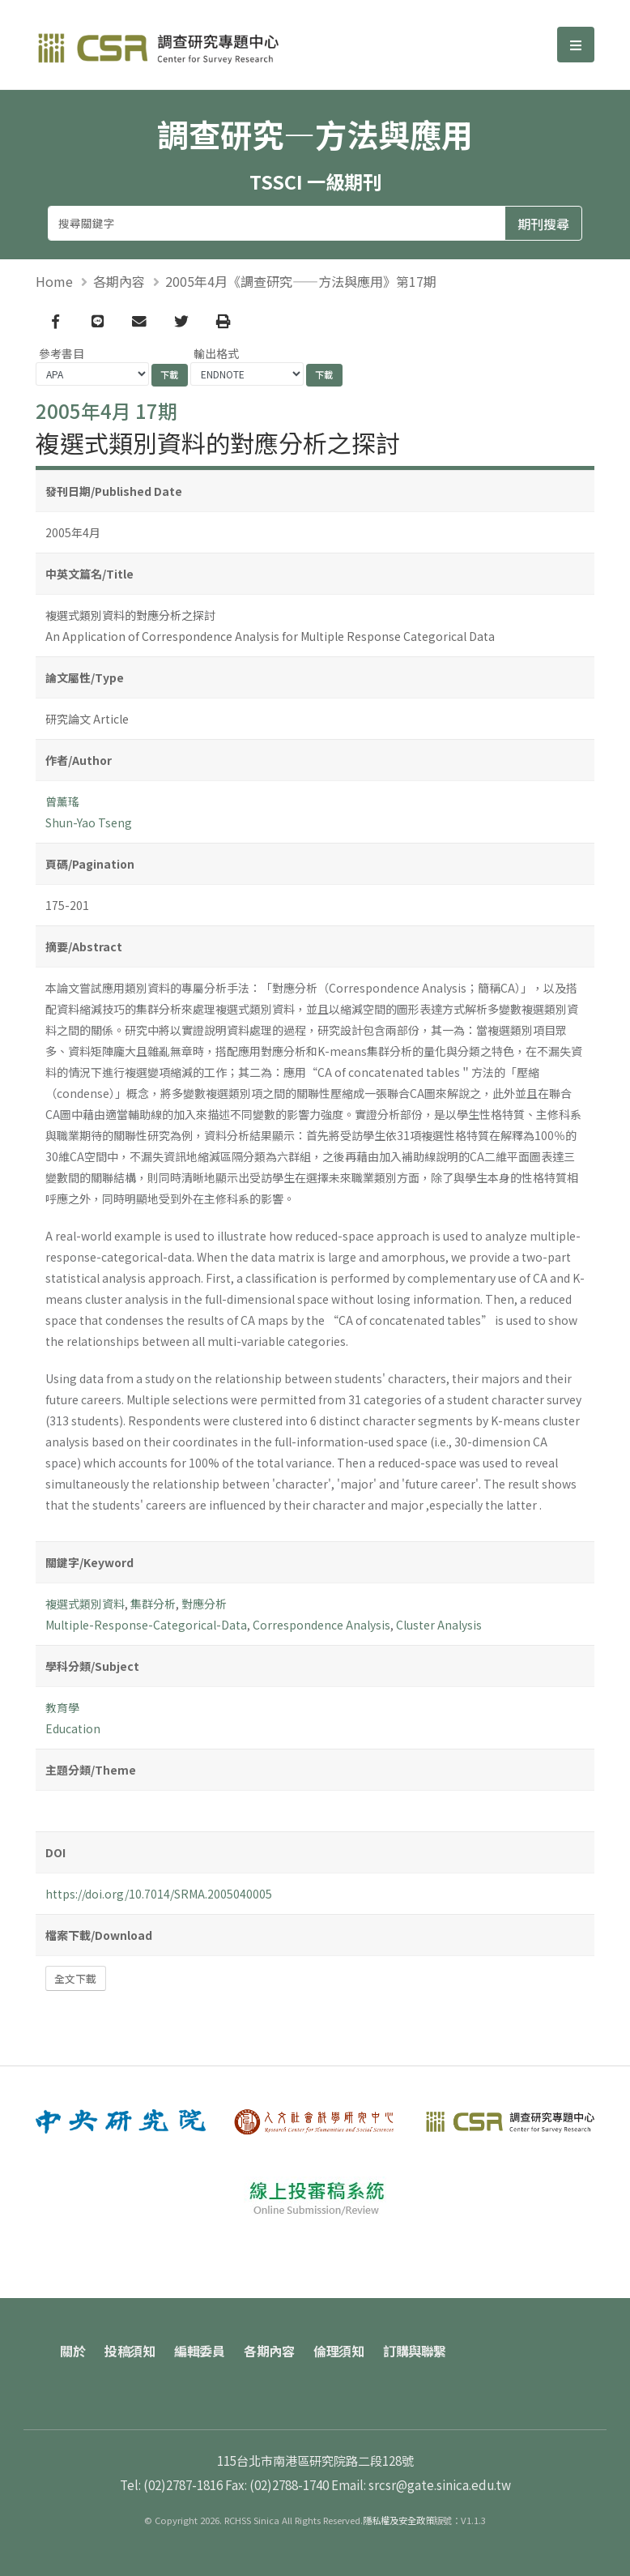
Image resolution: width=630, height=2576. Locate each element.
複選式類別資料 (85, 1604)
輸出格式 (216, 353)
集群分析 (153, 1604)
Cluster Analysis (439, 1625)
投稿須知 (129, 2350)
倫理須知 (338, 2350)
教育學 (62, 1707)
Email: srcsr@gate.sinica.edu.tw (421, 2484)
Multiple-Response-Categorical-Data (146, 1625)
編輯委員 (199, 2350)
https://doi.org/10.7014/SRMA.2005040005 (158, 1894)
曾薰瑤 (62, 801)
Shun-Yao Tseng (88, 822)
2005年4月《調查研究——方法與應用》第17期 (300, 281)
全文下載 (75, 1978)
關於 (72, 2350)
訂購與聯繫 (414, 2350)
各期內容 (119, 281)
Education (72, 1728)
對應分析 (204, 1604)
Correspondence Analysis (321, 1625)
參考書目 (61, 353)
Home (54, 281)
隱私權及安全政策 (398, 2520)
